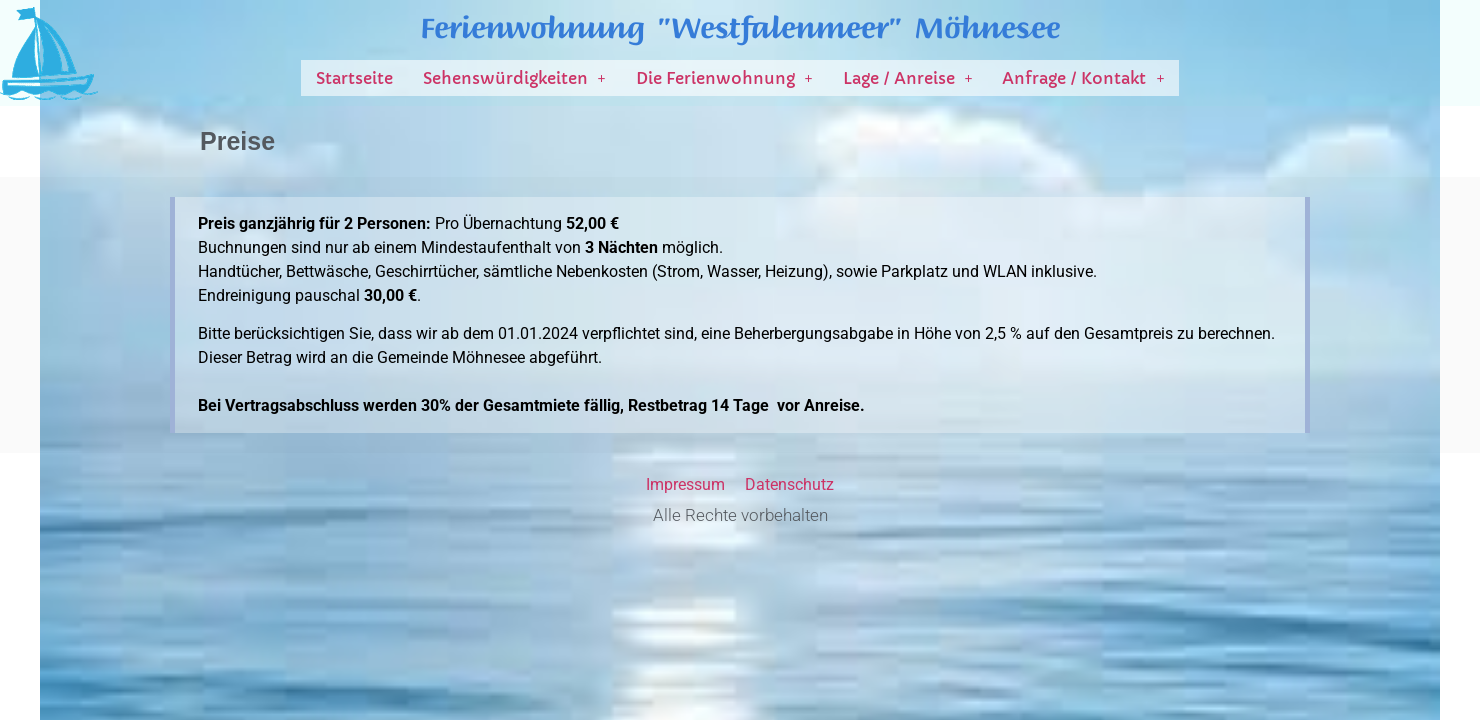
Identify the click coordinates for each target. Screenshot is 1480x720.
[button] (514, 78)
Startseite (354, 78)
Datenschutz (789, 484)
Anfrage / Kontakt (1083, 78)
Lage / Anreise (908, 78)
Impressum (685, 484)
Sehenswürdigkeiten (514, 78)
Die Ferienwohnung (724, 78)
